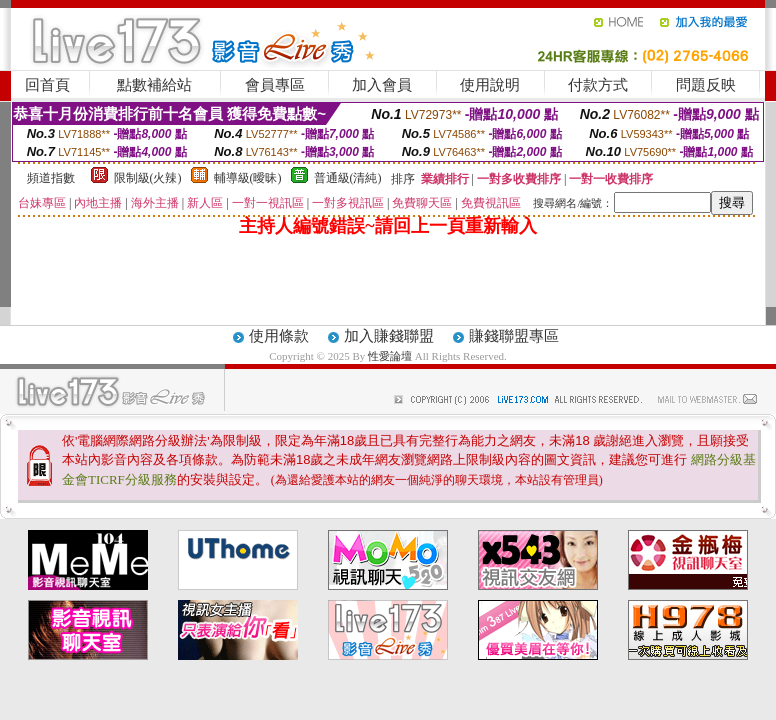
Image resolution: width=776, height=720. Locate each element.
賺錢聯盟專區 (514, 336)
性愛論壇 (391, 356)
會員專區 (275, 85)
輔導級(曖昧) (248, 178)
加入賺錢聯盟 (389, 336)
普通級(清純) (348, 178)
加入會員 (382, 85)
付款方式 (598, 85)
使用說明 (490, 85)
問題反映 (706, 85)
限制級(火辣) (148, 178)
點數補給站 (154, 85)
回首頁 (47, 85)
